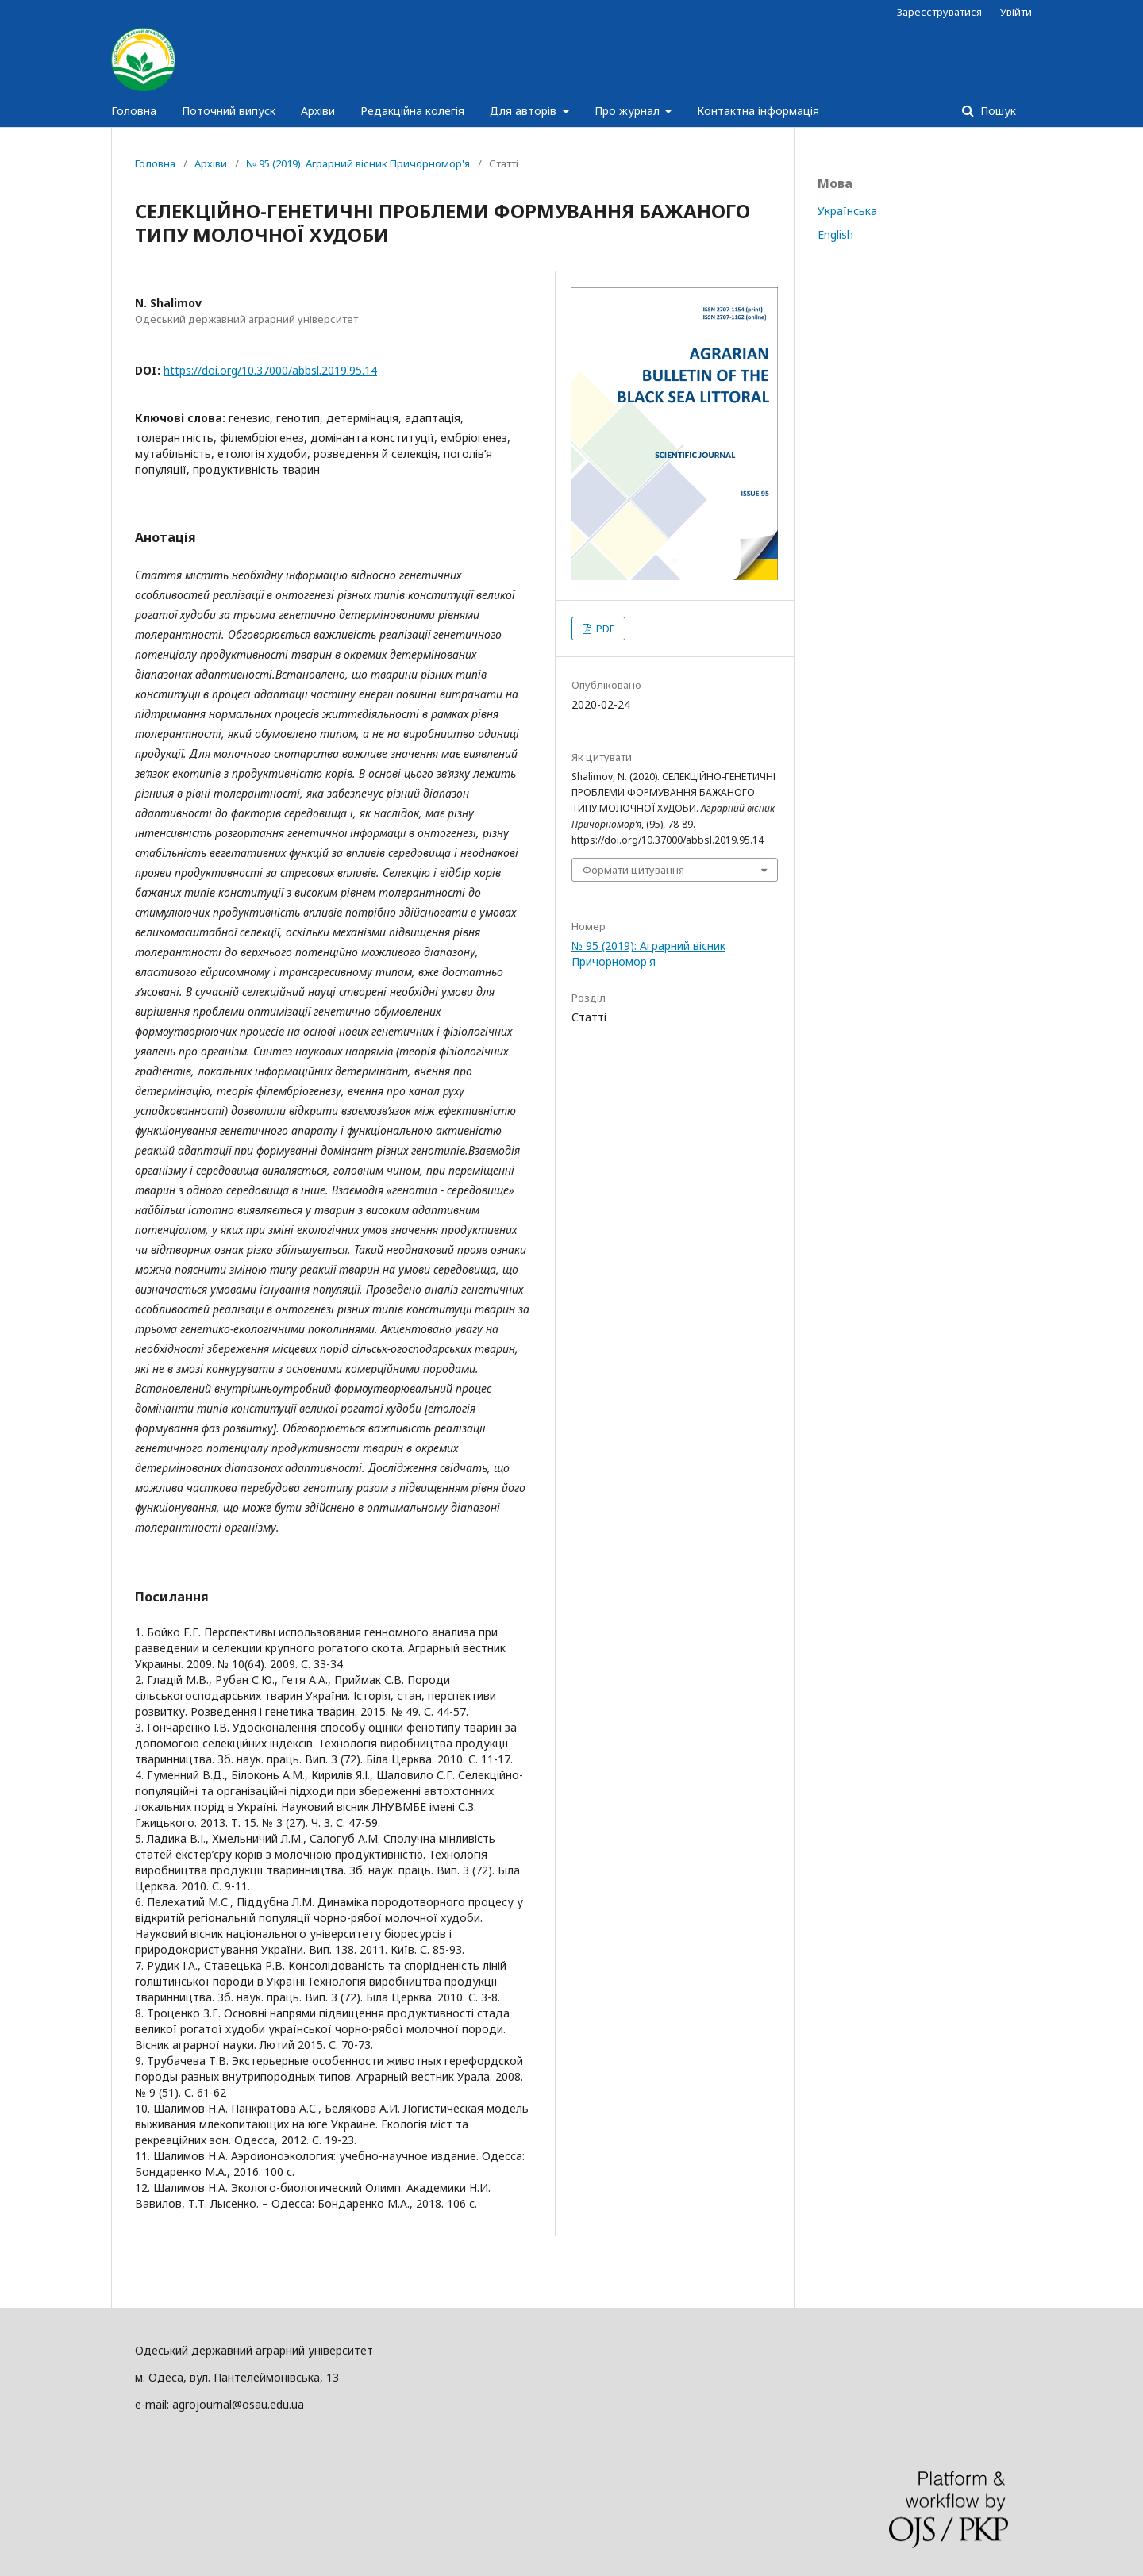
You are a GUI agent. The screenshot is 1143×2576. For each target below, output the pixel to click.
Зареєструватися (939, 12)
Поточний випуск (228, 110)
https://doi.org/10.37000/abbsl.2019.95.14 (270, 370)
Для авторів (525, 110)
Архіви (318, 110)
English (835, 234)
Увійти (1016, 12)
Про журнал (629, 110)
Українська (847, 210)
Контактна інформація (758, 110)
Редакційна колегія (412, 110)
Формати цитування (633, 870)
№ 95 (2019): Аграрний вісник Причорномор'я (358, 163)
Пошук (996, 110)
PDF (604, 628)
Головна (133, 110)
